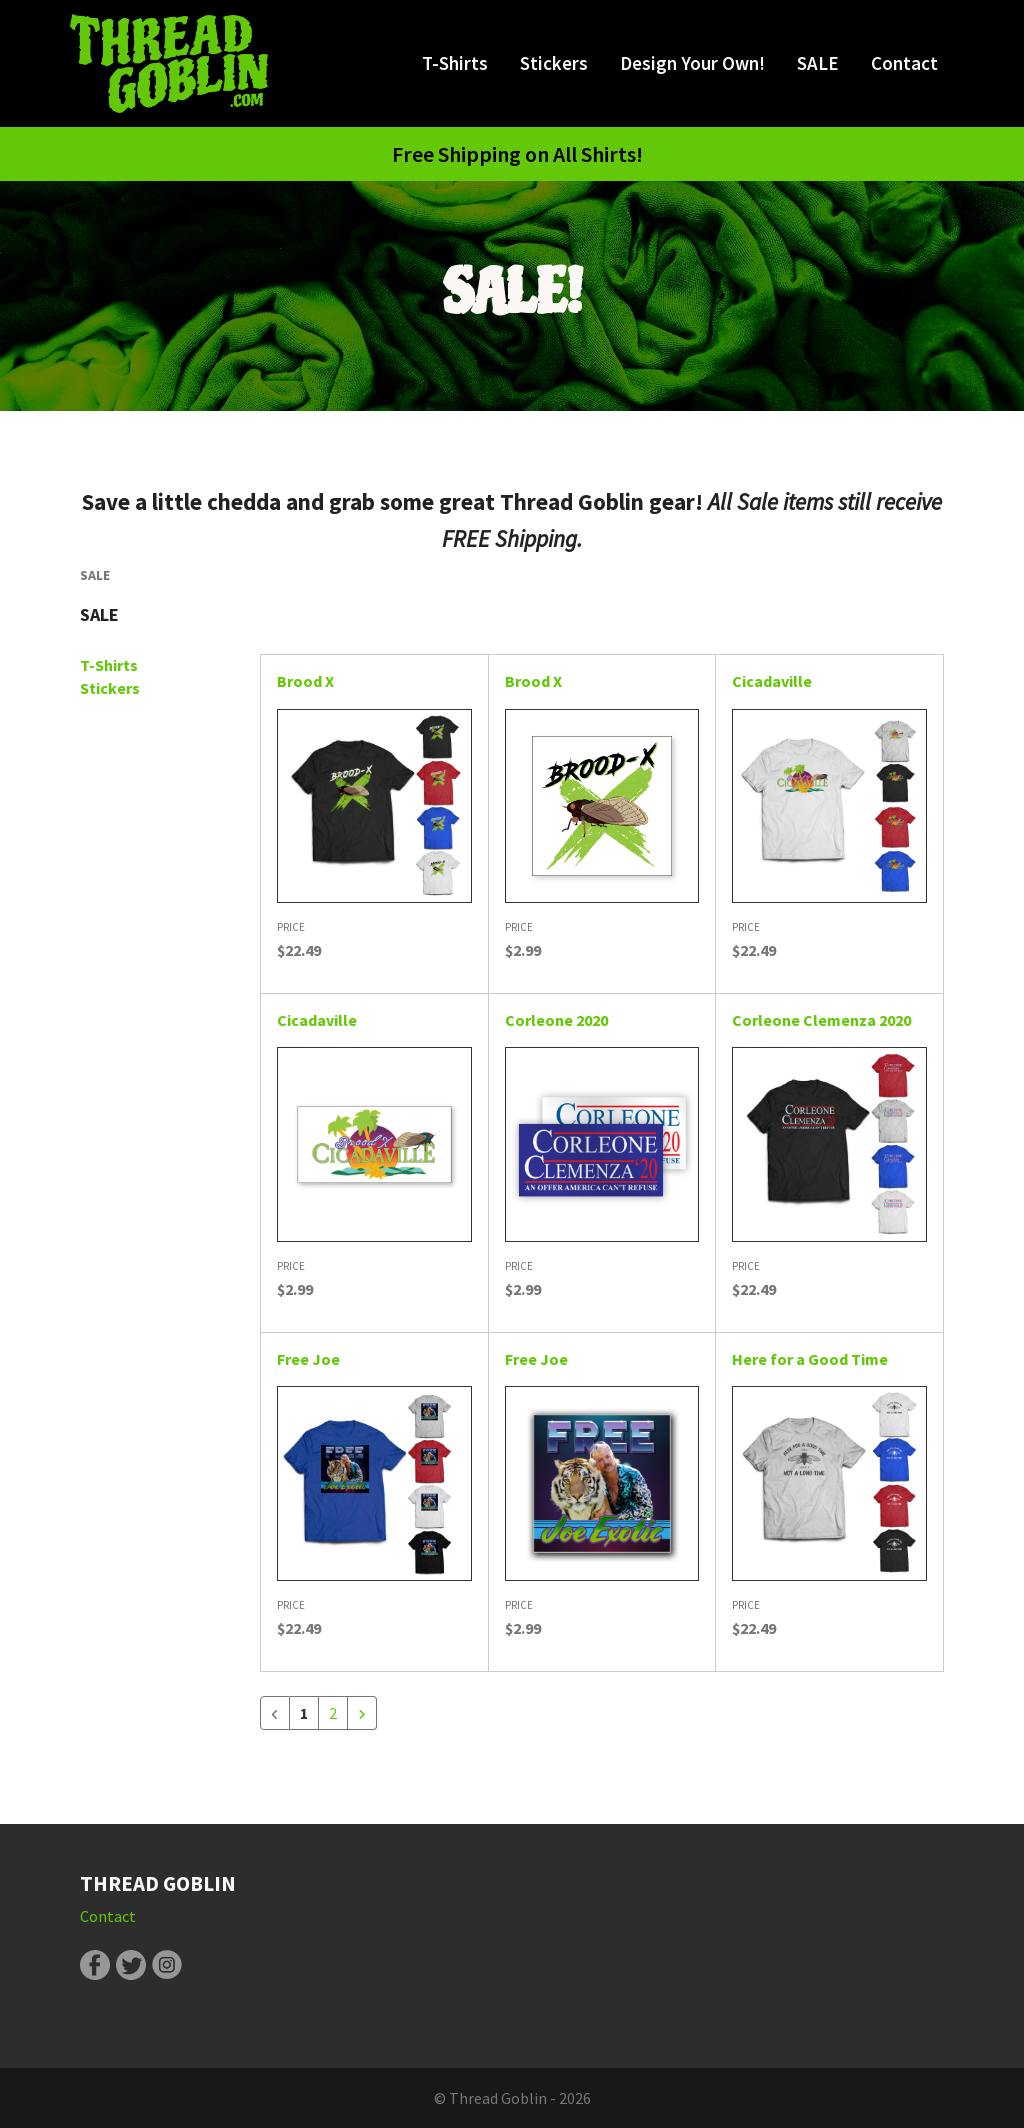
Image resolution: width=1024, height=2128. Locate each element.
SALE (818, 63)
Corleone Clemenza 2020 (821, 1020)
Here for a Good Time (810, 1359)
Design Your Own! (692, 63)
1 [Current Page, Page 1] (304, 1713)
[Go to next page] (362, 1713)
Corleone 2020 (556, 1020)
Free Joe (308, 1359)
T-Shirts (455, 63)
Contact (904, 63)
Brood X (305, 681)
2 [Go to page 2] (333, 1713)
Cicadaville (772, 681)
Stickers (554, 63)
